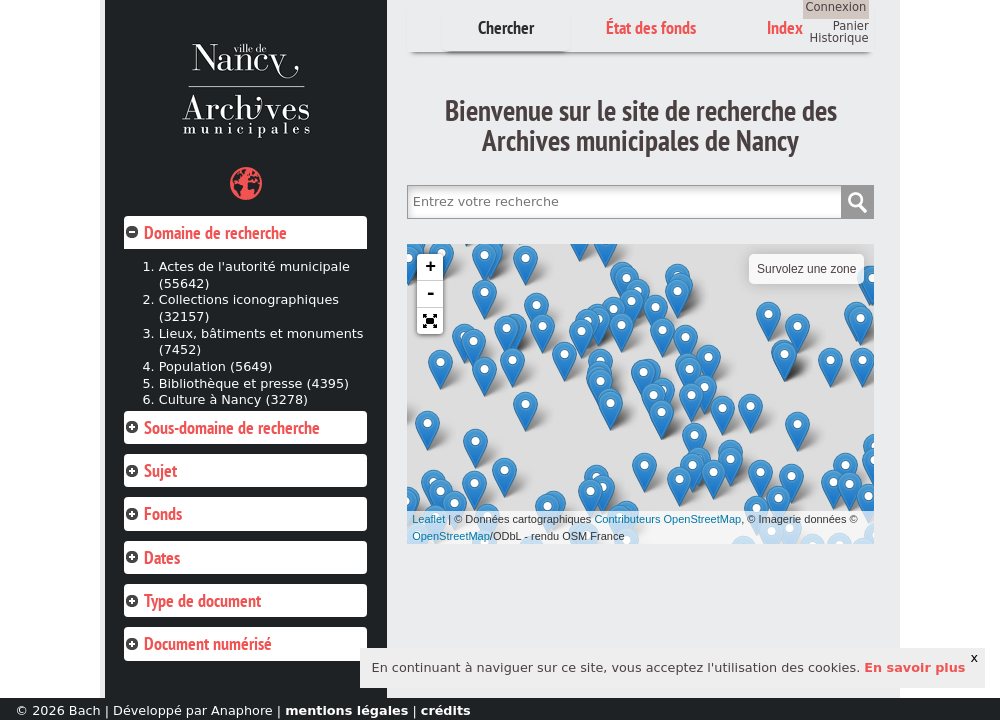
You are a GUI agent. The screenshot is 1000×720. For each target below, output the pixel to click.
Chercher (506, 27)
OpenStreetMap (451, 536)
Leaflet (428, 519)
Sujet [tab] (150, 470)
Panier (851, 26)
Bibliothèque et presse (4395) (254, 383)
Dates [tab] (152, 557)
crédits (446, 710)
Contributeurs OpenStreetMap (667, 519)
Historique (839, 38)
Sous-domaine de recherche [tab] (222, 427)
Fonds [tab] (153, 513)
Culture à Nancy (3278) (233, 399)
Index (785, 27)
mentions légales (346, 710)
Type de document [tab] (192, 600)
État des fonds (651, 27)
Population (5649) (216, 366)
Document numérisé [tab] (198, 643)
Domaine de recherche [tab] (205, 232)
